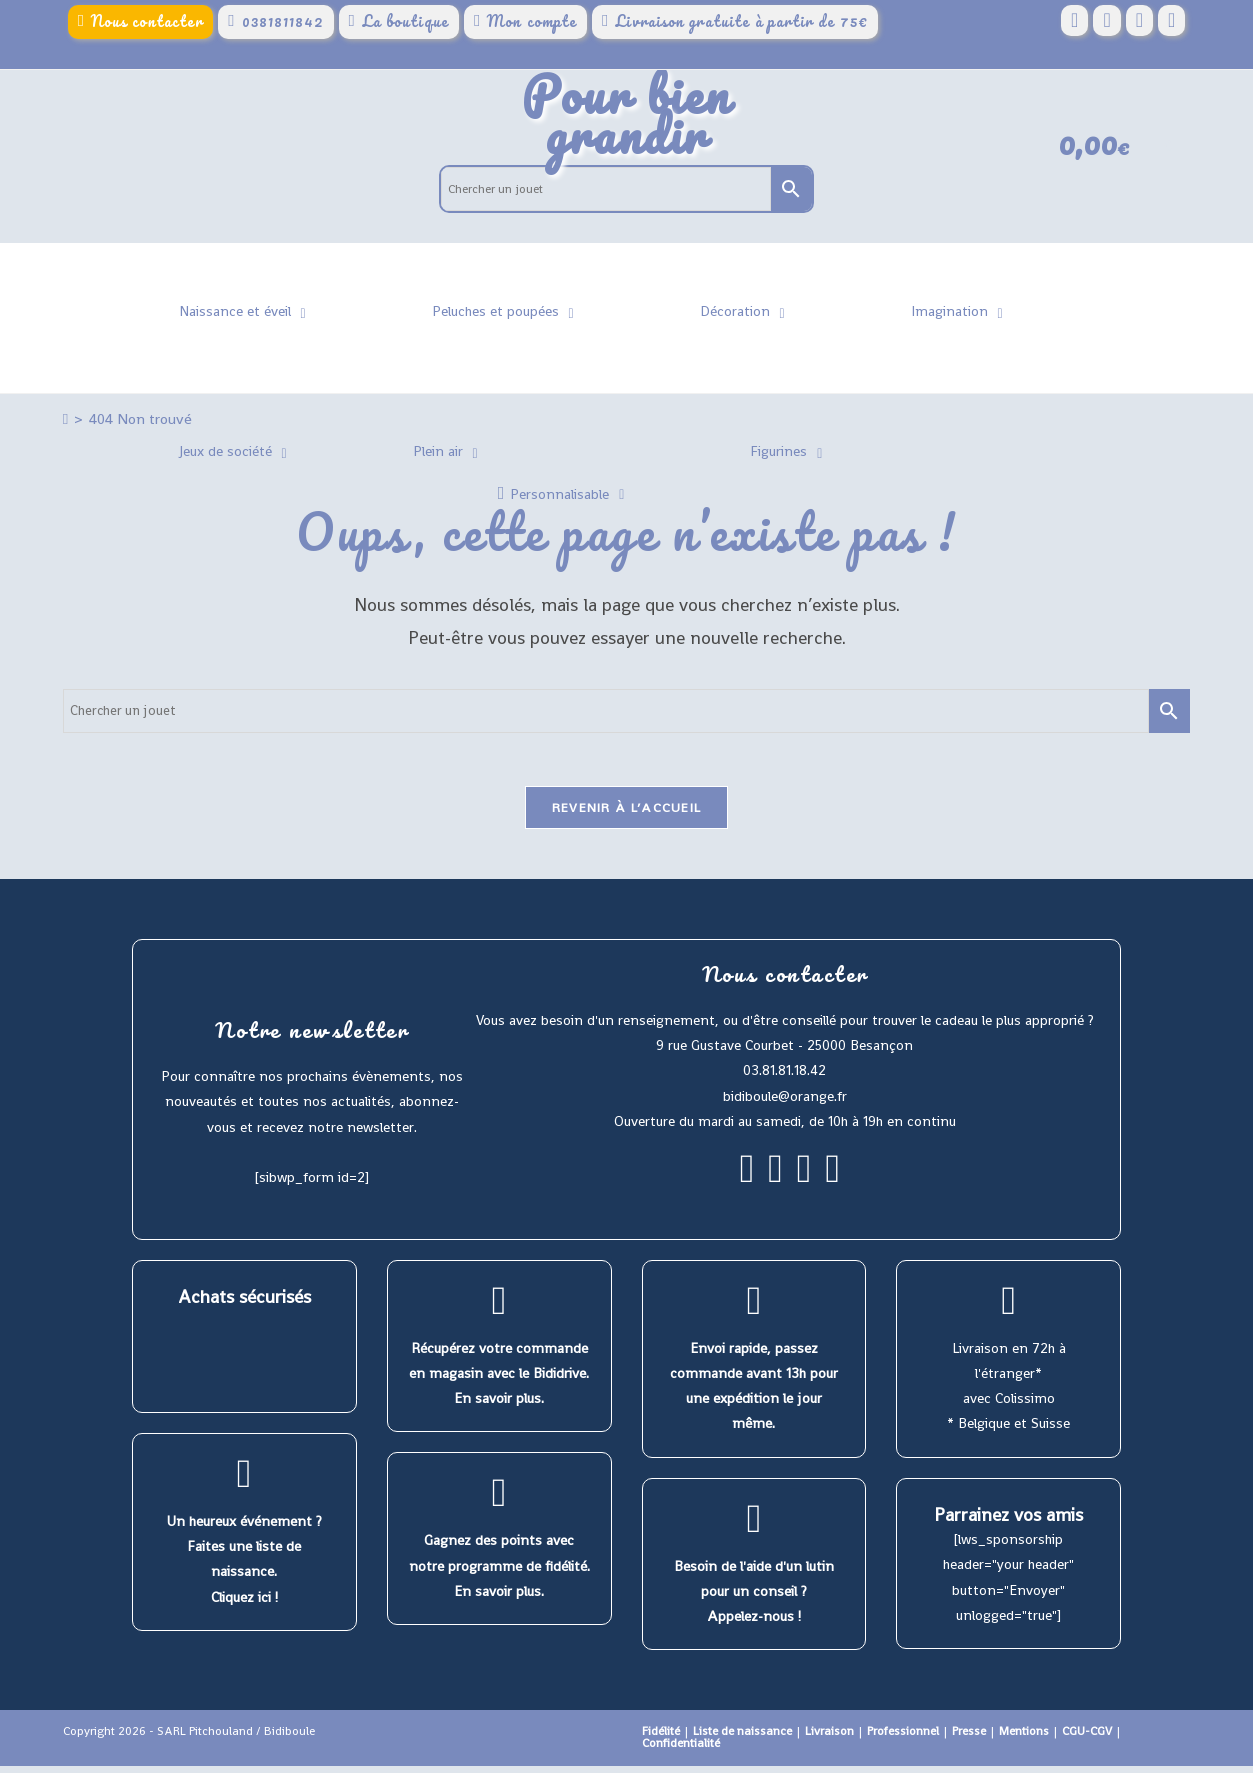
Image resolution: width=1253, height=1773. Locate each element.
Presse (969, 1738)
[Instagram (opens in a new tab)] (1139, 21)
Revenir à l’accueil (627, 814)
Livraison (829, 1738)
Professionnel (903, 1738)
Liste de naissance (742, 1738)
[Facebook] (747, 1184)
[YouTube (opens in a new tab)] (1171, 21)
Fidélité (661, 1738)
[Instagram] (775, 1184)
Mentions (1024, 1738)
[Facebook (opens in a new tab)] (1074, 21)
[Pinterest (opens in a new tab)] (1106, 21)
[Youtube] (832, 1184)
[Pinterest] (804, 1184)
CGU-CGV (1087, 1738)
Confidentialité (681, 1750)
